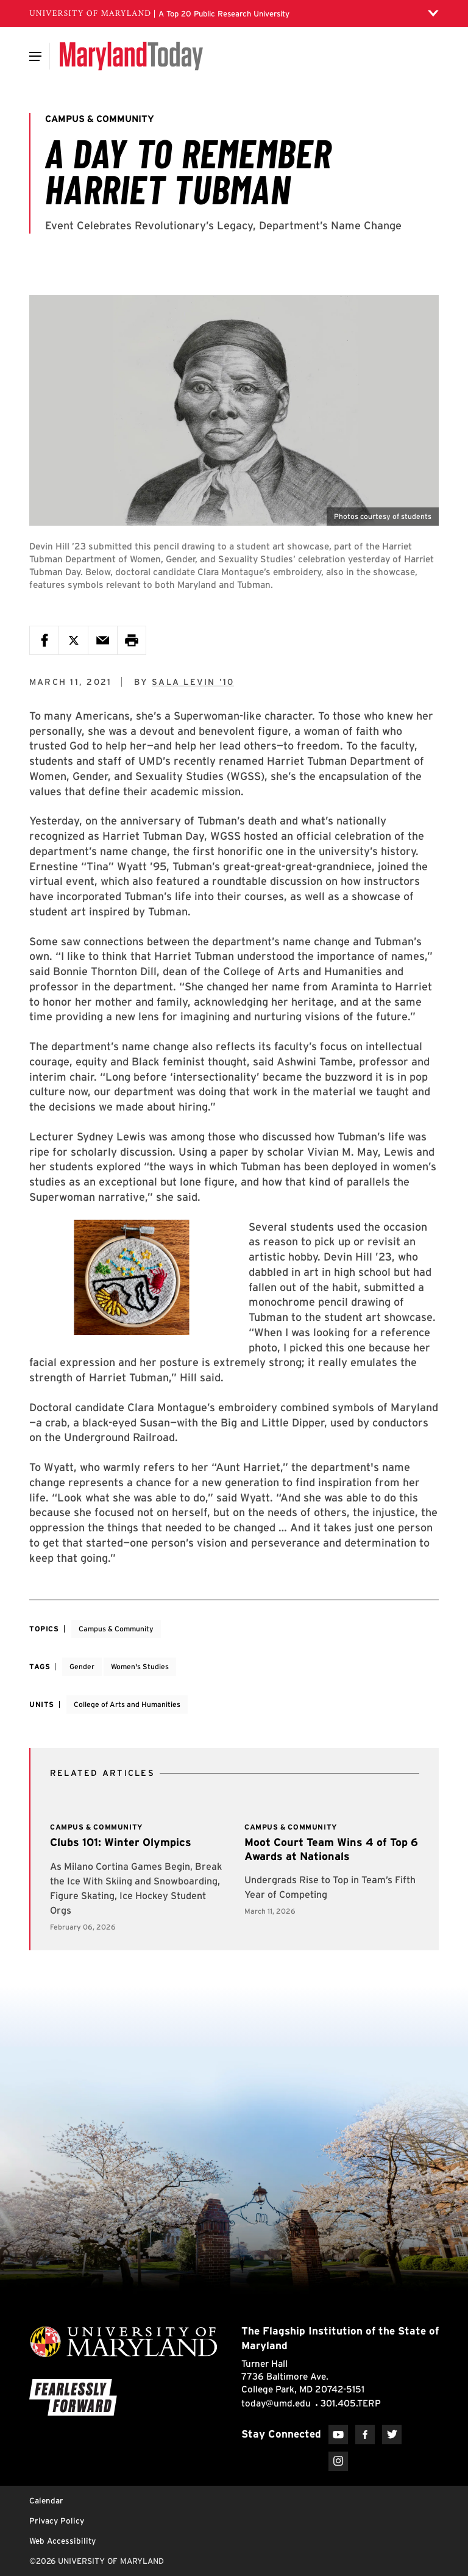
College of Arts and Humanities (127, 1704)
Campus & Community (116, 1628)
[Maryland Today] (131, 56)
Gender (81, 1666)
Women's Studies (140, 1666)
